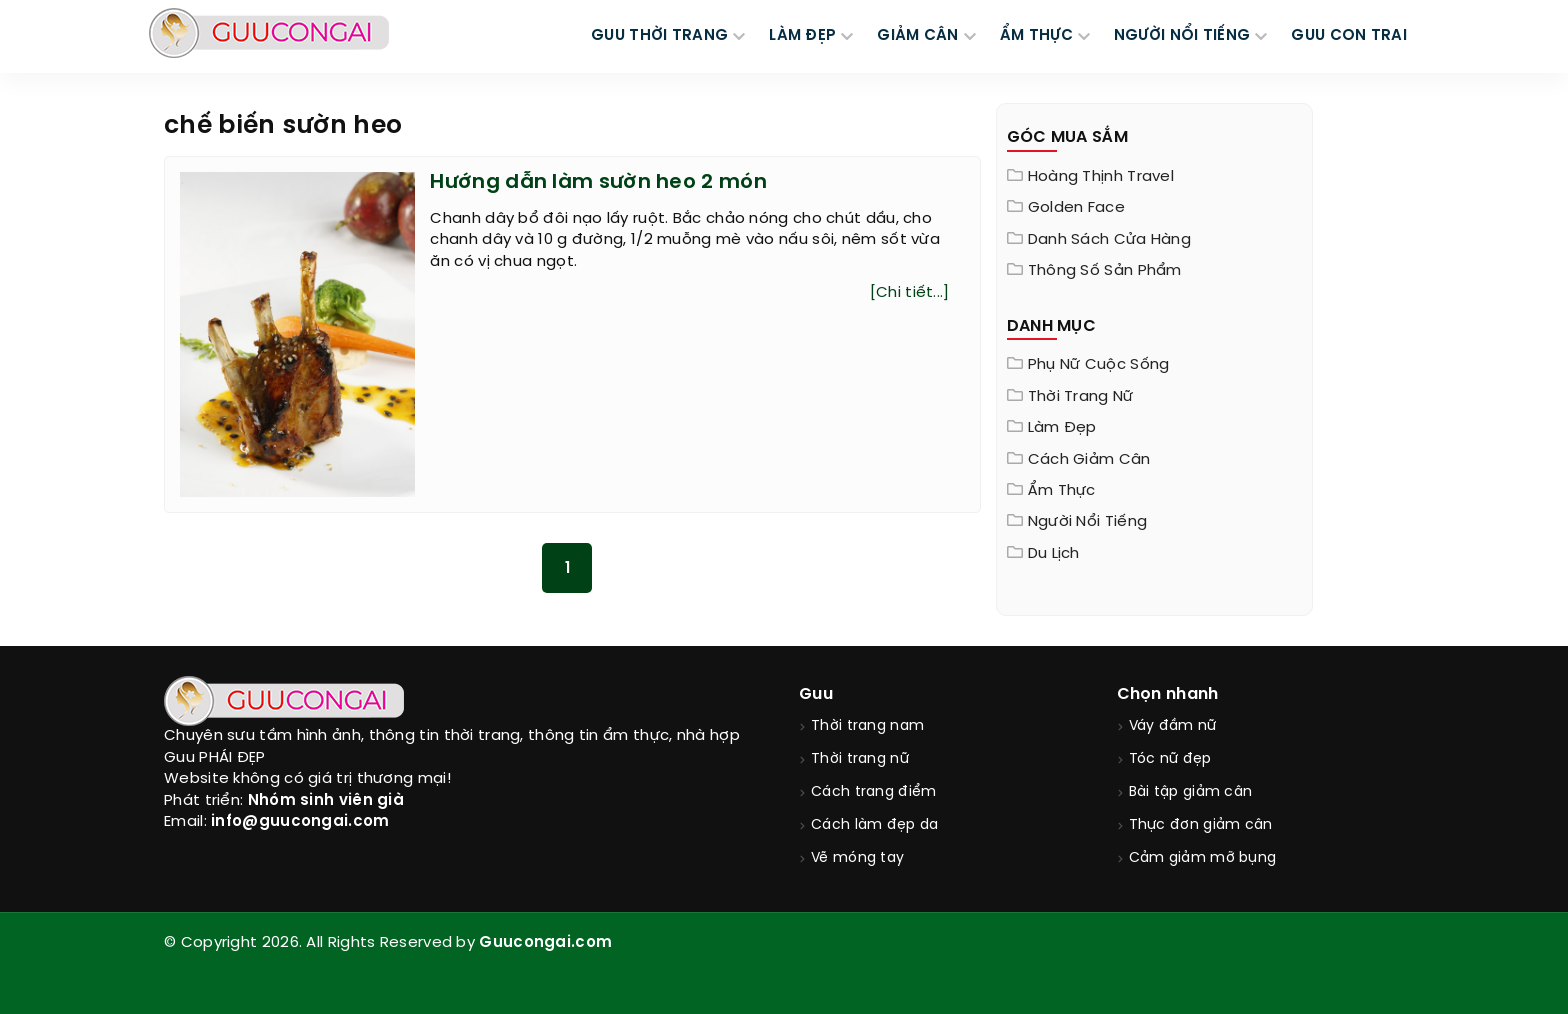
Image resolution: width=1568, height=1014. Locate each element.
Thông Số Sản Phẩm (1105, 271)
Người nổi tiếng (1088, 522)
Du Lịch (1054, 554)
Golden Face (1076, 208)
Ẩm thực (1062, 491)
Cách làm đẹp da (875, 825)
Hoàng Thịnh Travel (1101, 177)
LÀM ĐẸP (802, 36)
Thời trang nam (867, 726)
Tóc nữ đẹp (1170, 759)
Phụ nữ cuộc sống (1099, 365)
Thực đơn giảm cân (1201, 825)
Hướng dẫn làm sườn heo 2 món (598, 182)
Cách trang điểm (874, 792)
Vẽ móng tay (857, 858)
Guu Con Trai (1349, 36)
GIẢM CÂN (917, 36)
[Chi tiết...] (910, 293)
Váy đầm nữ (1173, 726)
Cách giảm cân (1089, 460)
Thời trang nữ (1081, 397)
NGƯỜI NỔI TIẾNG (1182, 36)
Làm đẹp (1062, 428)
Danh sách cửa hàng (1109, 240)
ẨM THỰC (1036, 36)
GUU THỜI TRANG (659, 36)
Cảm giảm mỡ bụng (1203, 858)
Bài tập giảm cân (1191, 792)
